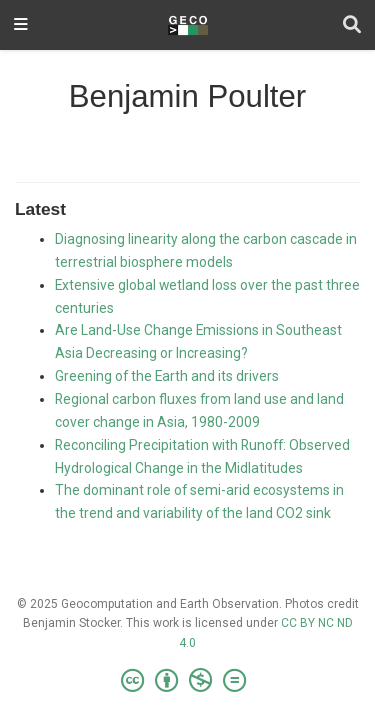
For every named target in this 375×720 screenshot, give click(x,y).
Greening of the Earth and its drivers (167, 376)
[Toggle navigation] (21, 25)
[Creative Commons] (187, 681)
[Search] (352, 25)
